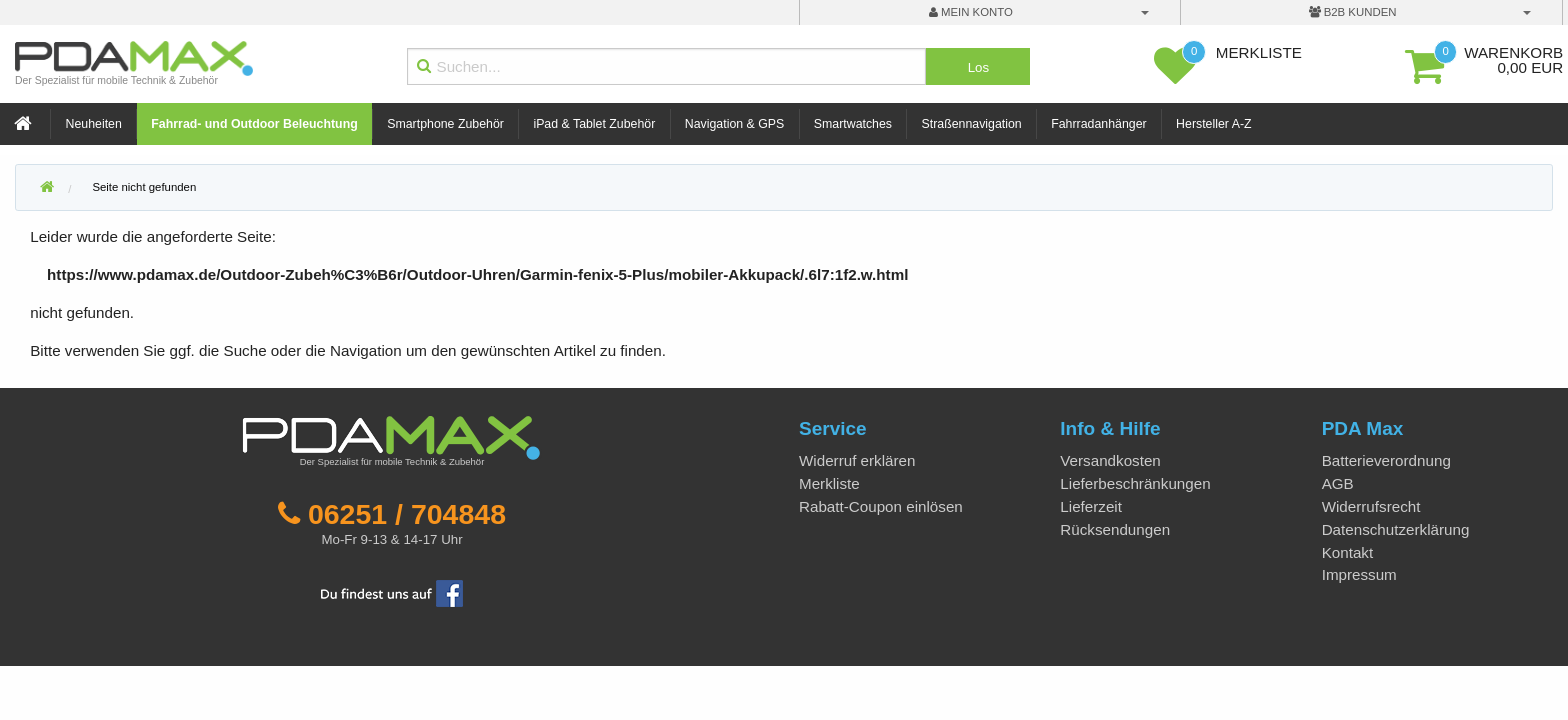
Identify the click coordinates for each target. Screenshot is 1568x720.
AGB (1338, 483)
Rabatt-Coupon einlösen (881, 506)
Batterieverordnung (1386, 460)
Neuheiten (94, 124)
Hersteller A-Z (1213, 124)
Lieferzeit (1091, 506)
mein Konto (971, 12)
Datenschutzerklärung (1396, 529)
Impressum (1359, 574)
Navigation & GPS (735, 124)
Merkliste (829, 483)
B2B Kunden (1353, 12)
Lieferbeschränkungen (1135, 483)
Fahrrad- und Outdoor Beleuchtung (254, 124)
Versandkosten (1110, 460)
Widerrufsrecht (1371, 506)
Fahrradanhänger (1098, 124)
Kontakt (1348, 552)
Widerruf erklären (857, 460)
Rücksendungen (1115, 529)
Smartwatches (853, 124)
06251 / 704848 (407, 514)
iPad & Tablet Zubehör (594, 124)
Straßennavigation (972, 124)
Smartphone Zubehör (445, 124)
